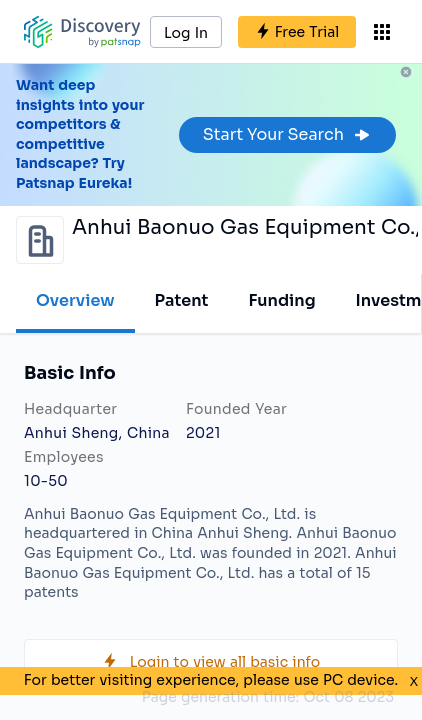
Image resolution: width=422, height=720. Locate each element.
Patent (182, 300)
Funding (281, 300)
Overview (75, 300)
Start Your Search (287, 134)
